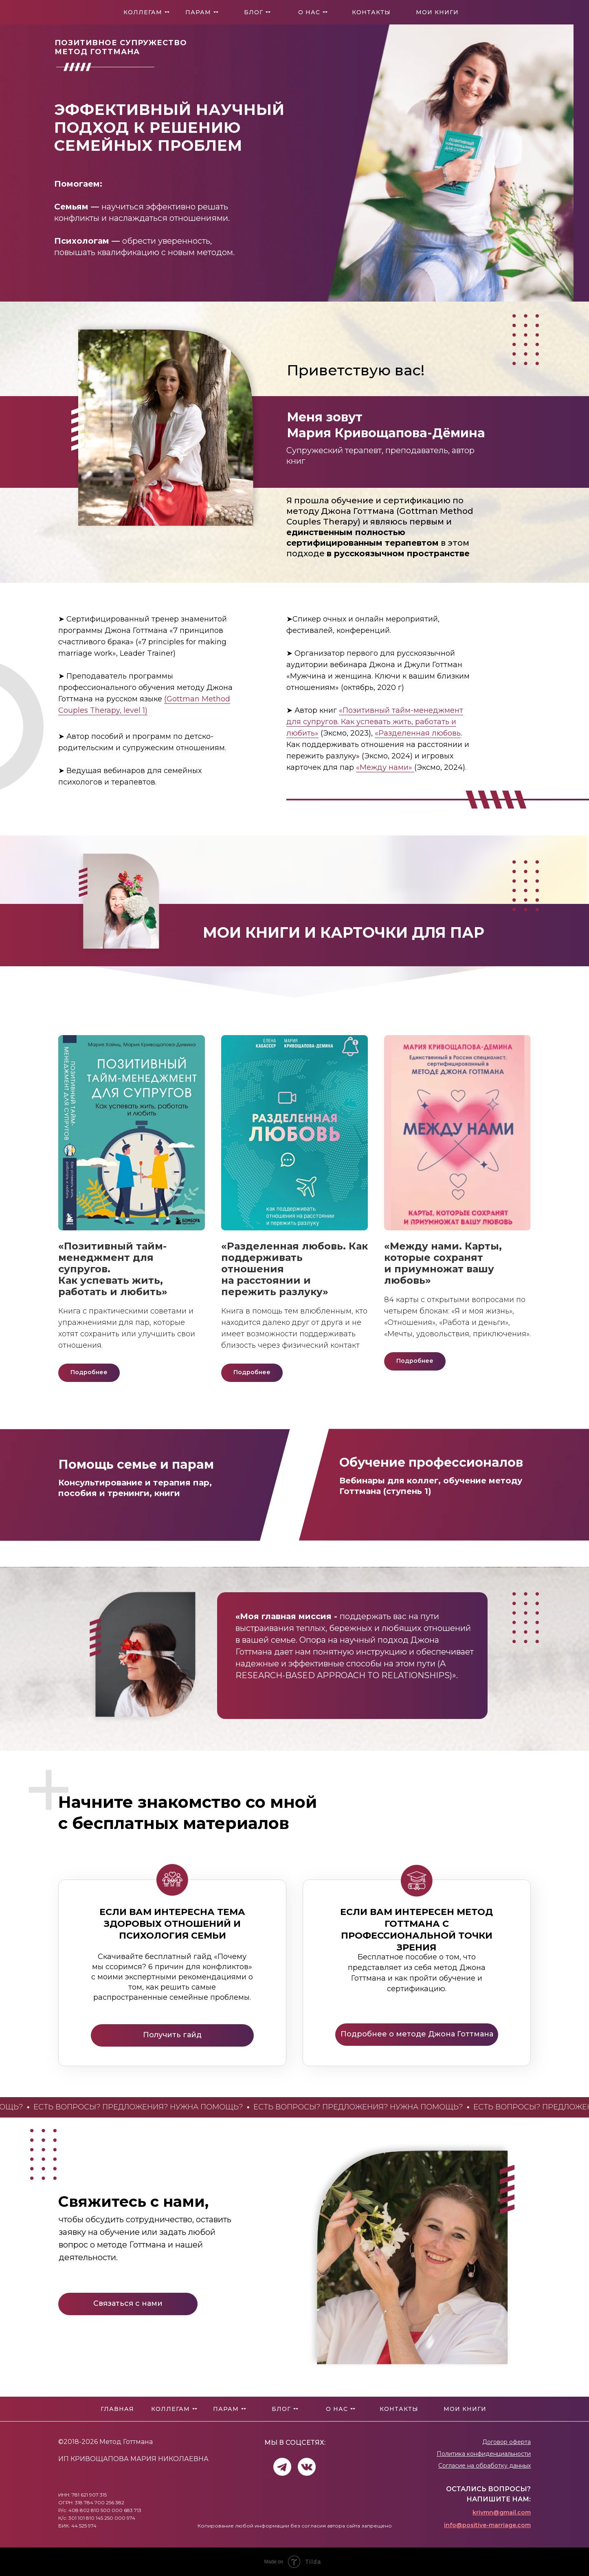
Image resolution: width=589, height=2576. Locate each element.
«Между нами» (385, 767)
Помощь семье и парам (136, 1464)
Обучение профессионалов (431, 1462)
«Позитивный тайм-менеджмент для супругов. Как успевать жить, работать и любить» (374, 722)
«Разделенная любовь (418, 733)
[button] (128, 2304)
